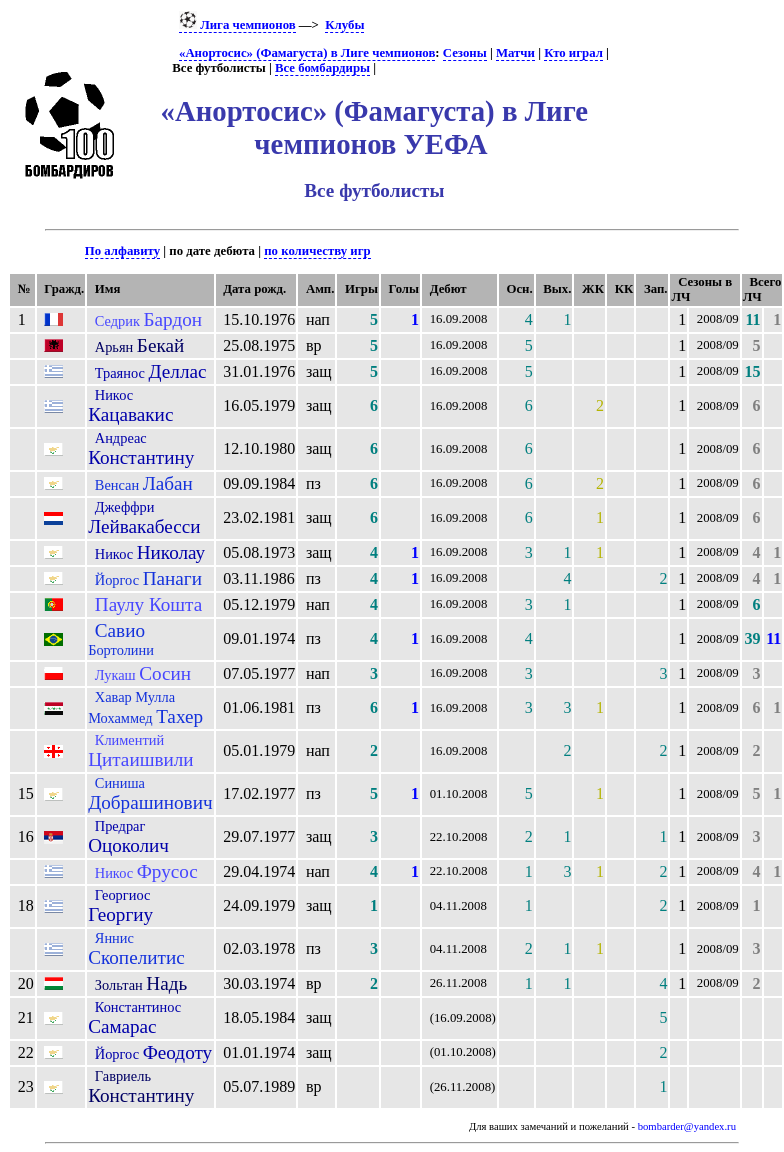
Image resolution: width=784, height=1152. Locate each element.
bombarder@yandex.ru (687, 1126)
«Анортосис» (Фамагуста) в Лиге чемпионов (307, 53)
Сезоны (465, 53)
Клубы (344, 25)
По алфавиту (122, 251)
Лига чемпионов (237, 25)
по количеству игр (317, 251)
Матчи (515, 53)
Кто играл (573, 53)
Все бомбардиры (322, 68)
